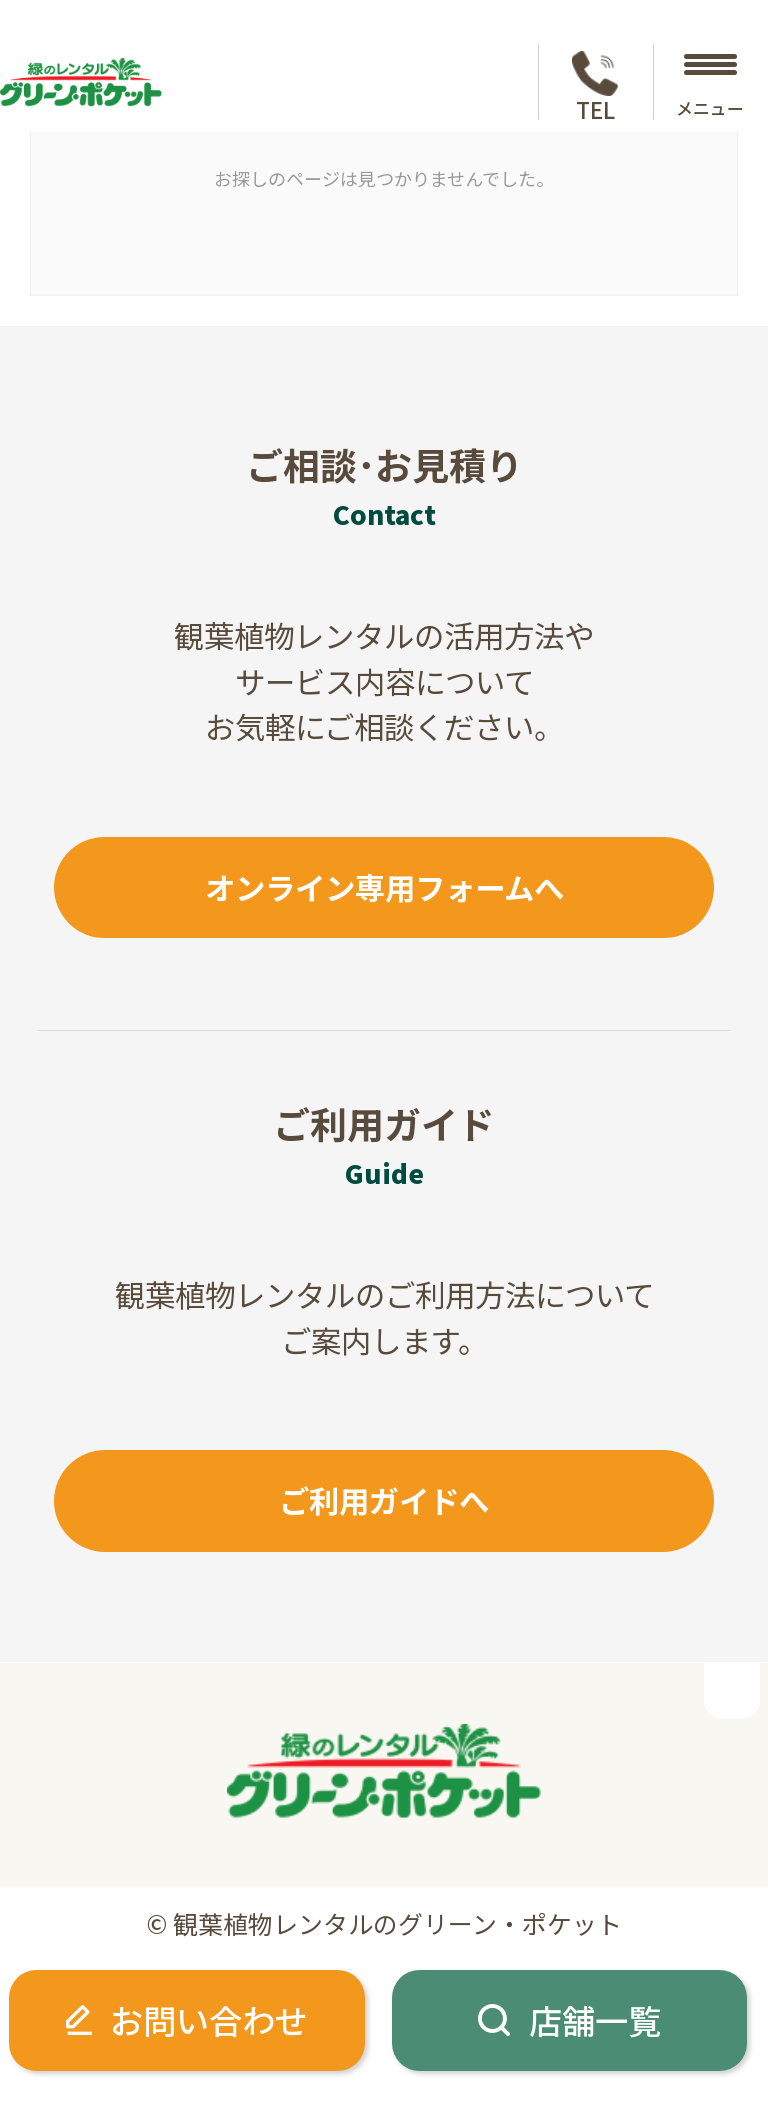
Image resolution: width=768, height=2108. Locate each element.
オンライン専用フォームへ (384, 887)
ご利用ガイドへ (384, 1500)
